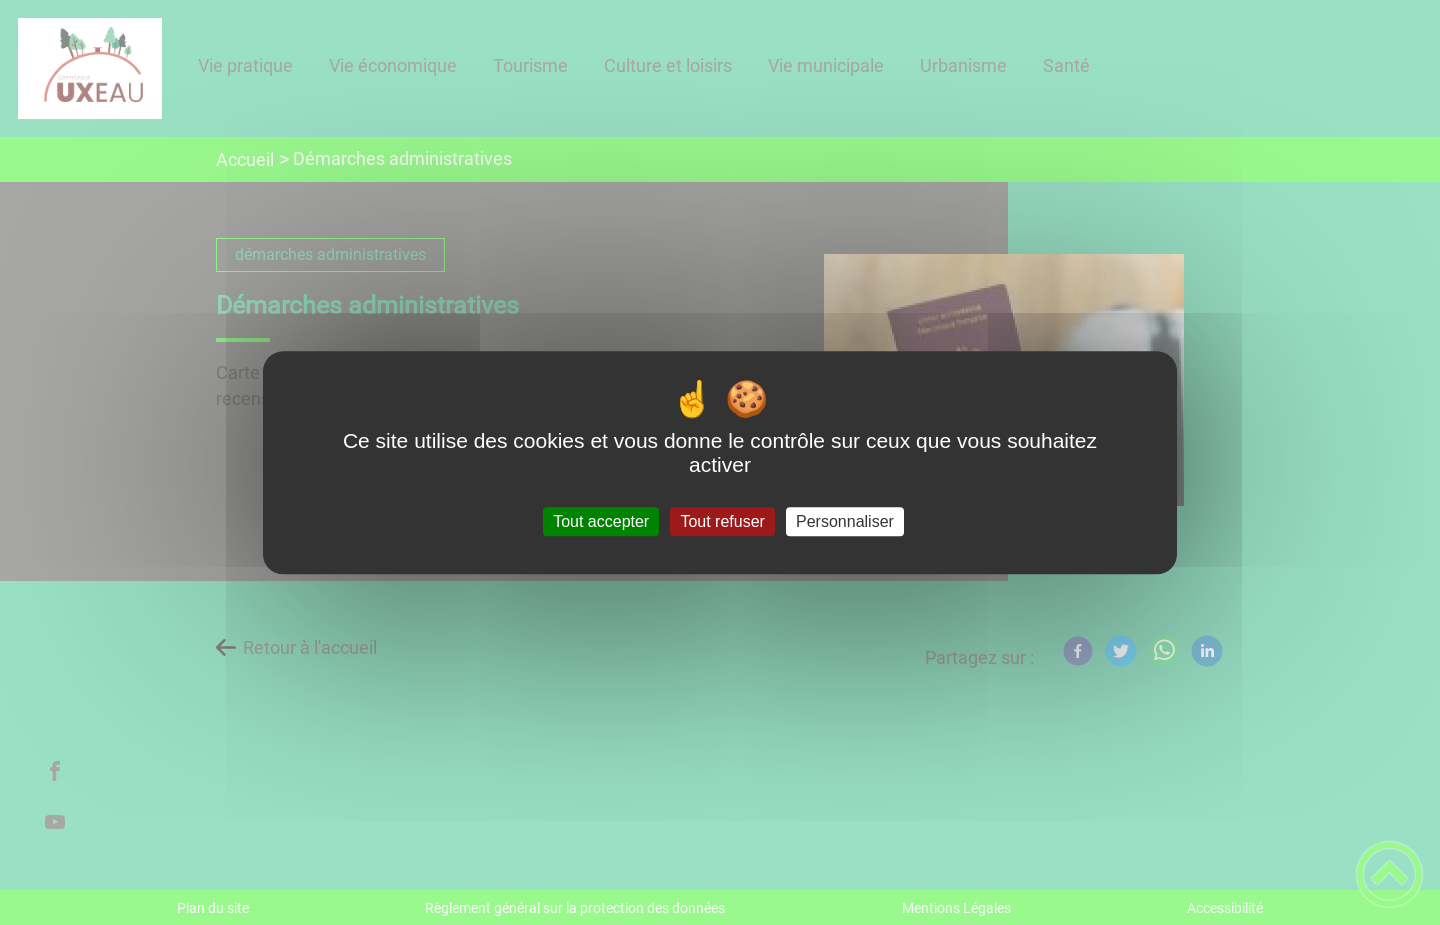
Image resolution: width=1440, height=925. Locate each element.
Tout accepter (601, 521)
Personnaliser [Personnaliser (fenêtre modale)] (845, 521)
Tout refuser (722, 521)
